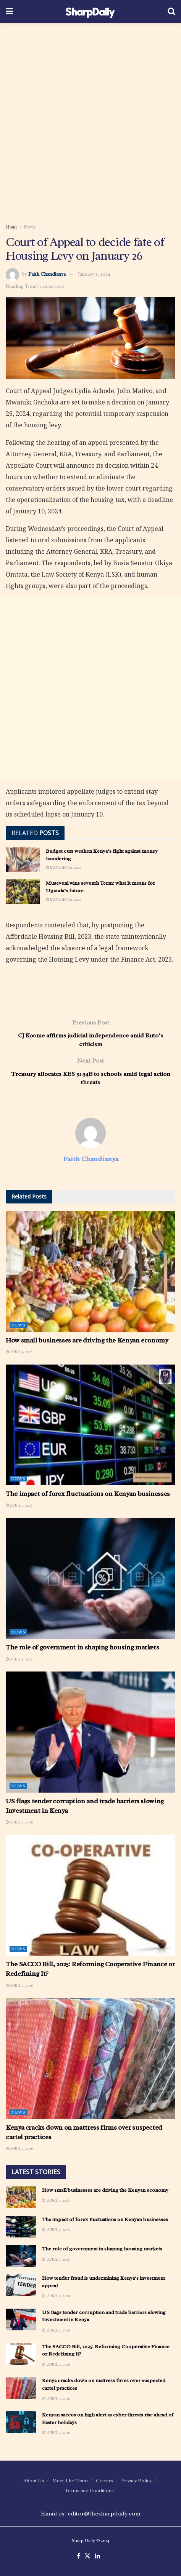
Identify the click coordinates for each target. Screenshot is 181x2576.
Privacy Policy (136, 2480)
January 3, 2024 (94, 274)
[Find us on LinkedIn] (97, 2556)
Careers (104, 2480)
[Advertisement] (90, 120)
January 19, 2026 (63, 867)
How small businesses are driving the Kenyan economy (87, 1340)
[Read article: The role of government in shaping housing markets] (90, 1578)
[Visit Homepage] (90, 11)
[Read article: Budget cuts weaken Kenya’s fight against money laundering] (23, 859)
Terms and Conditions (89, 2490)
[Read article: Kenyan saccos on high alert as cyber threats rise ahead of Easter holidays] (21, 2422)
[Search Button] (171, 11)
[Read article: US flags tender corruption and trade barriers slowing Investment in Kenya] (90, 1732)
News (30, 227)
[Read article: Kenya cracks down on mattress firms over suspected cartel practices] (90, 2058)
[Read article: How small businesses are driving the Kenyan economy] (90, 1271)
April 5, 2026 (19, 1351)
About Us (33, 2480)
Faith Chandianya (47, 274)
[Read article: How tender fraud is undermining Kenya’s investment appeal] (21, 2285)
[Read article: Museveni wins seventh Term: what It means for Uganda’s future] (23, 891)
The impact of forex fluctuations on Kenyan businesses (88, 1493)
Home (12, 227)
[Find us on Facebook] (78, 2556)
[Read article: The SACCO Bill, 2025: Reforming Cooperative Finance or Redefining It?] (90, 1895)
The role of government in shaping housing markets (82, 1647)
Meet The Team (70, 2480)
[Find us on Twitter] (87, 2556)
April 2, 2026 (19, 1822)
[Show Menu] (9, 11)
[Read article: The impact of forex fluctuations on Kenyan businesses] (90, 1425)
